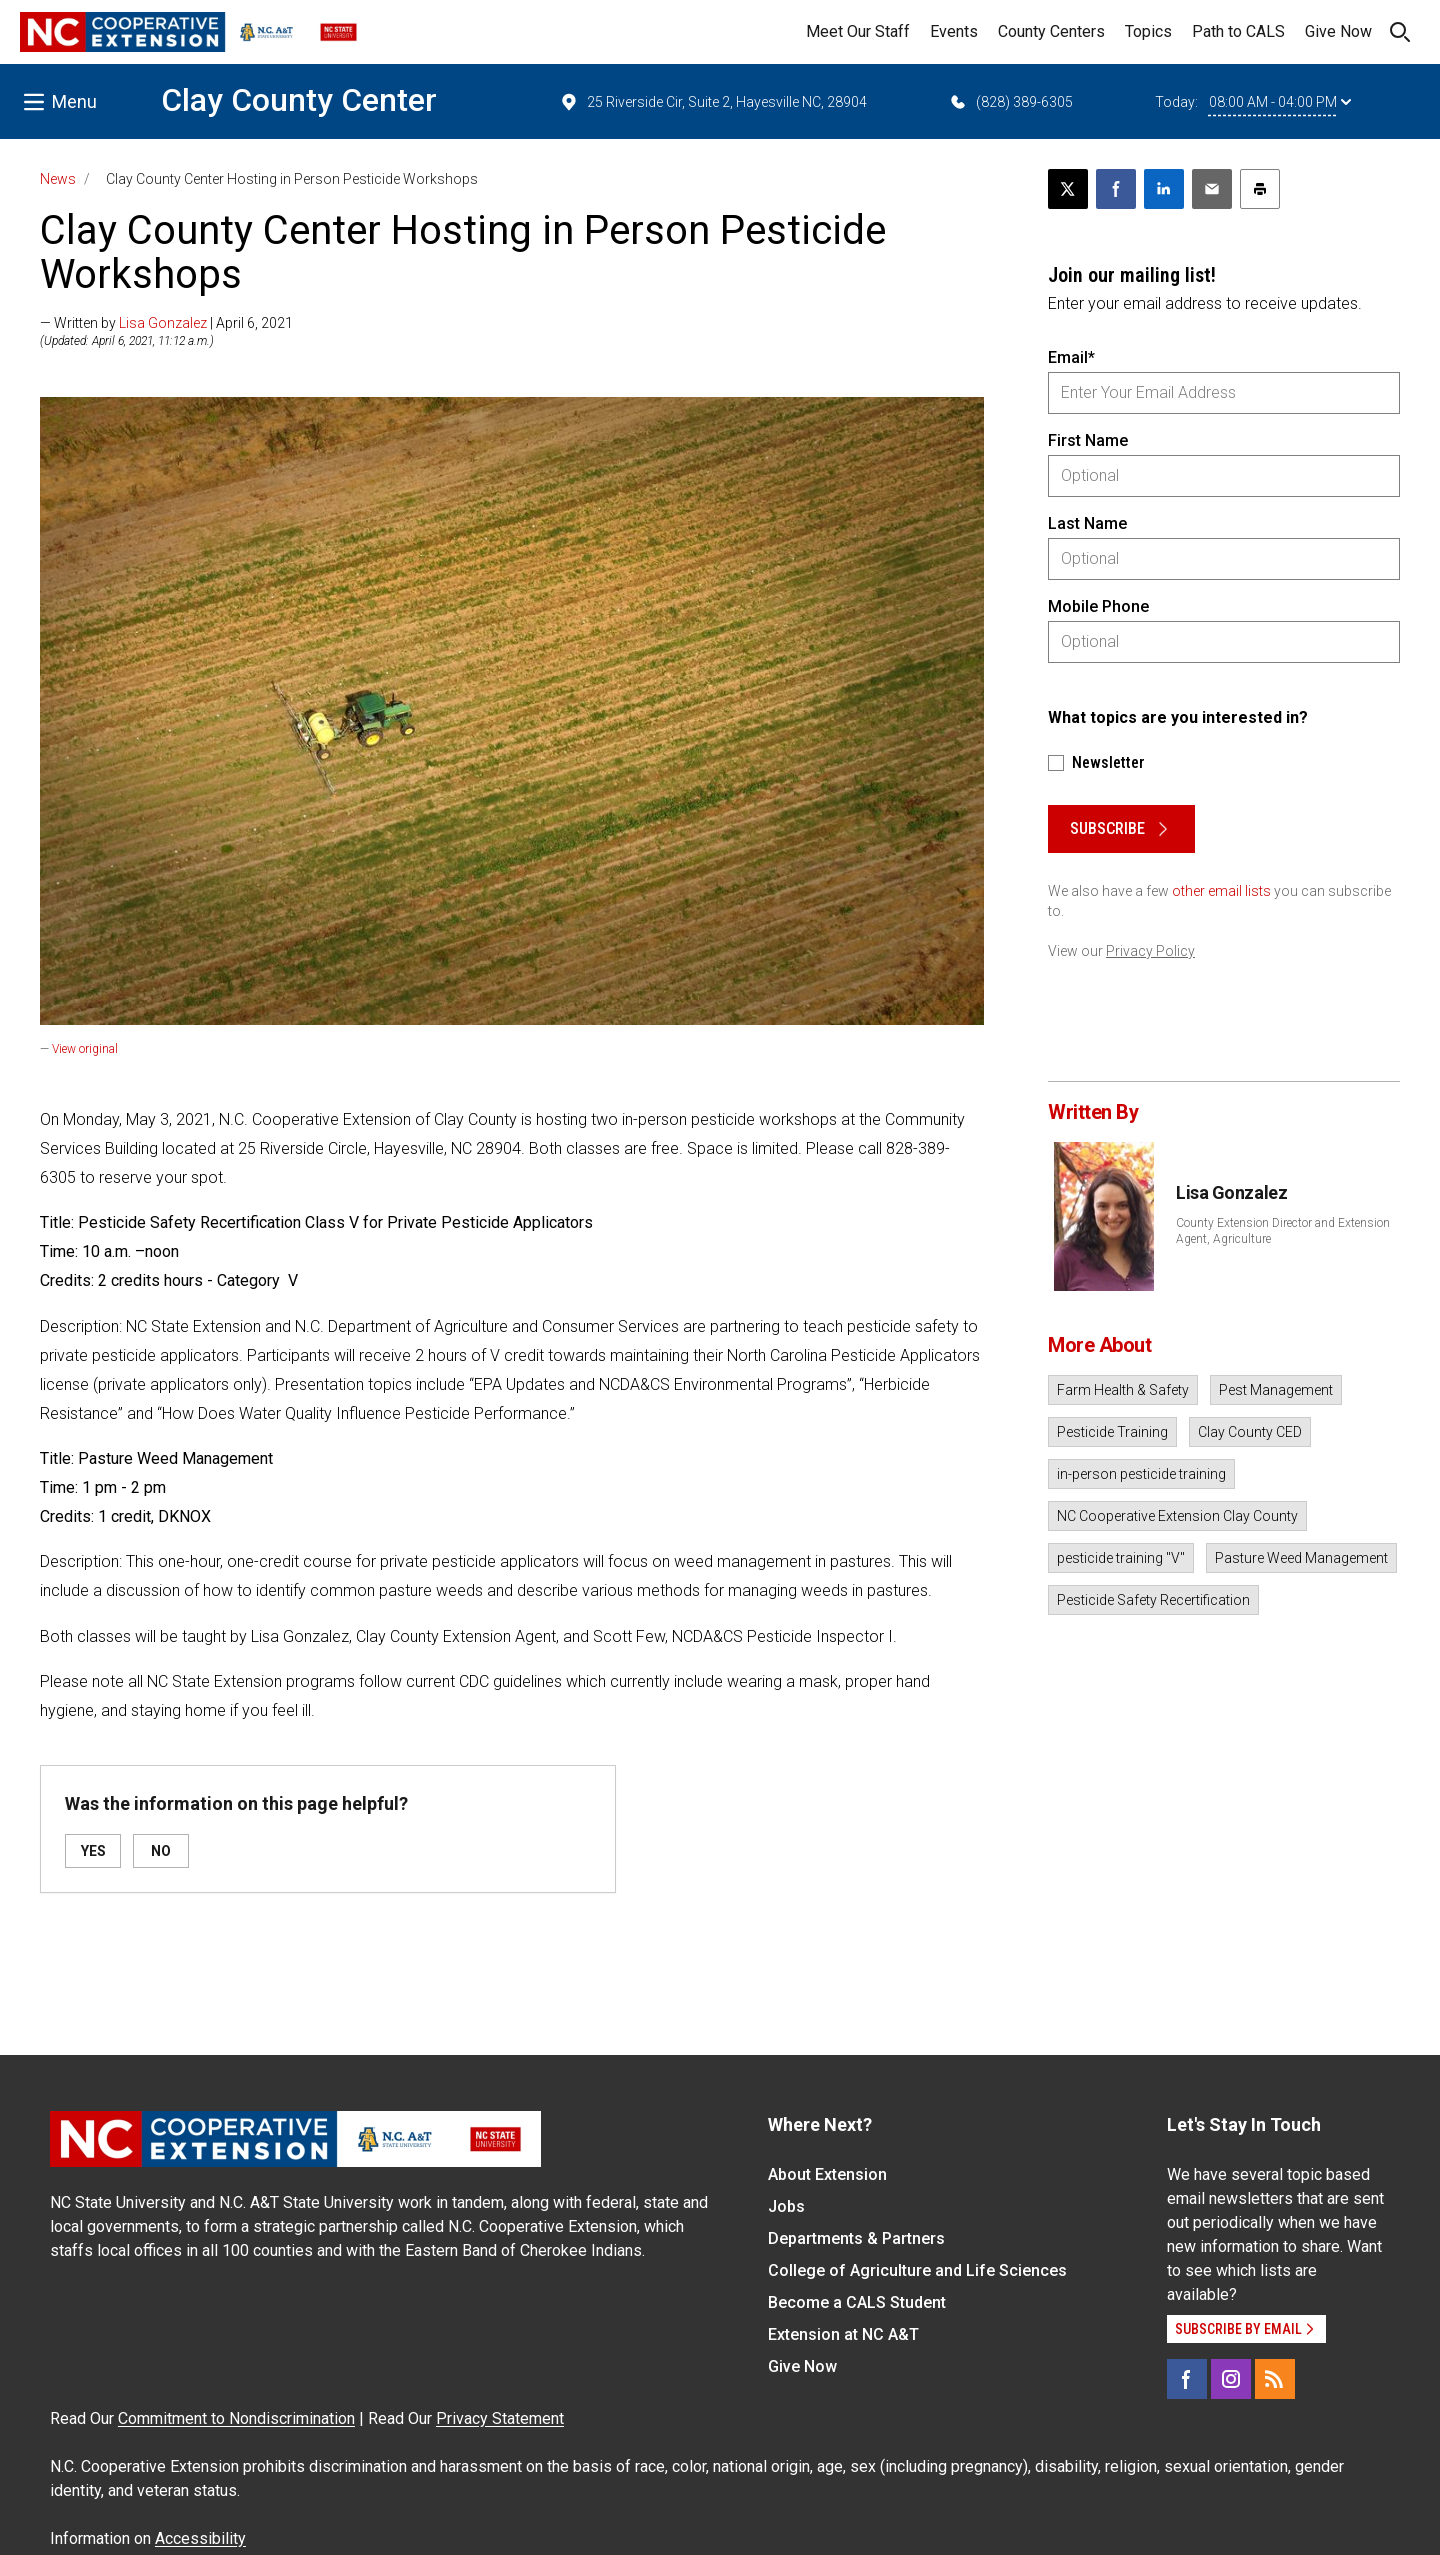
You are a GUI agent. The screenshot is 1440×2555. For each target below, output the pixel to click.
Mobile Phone (1098, 606)
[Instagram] (1231, 2379)
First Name (1088, 440)
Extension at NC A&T (843, 2334)
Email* (1071, 357)
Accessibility (200, 2538)
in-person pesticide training (1141, 1474)
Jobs (786, 2206)
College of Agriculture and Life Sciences (917, 2270)
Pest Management (1276, 1390)
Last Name (1087, 523)
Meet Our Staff (858, 31)
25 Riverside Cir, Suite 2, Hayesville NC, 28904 (713, 102)
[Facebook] (1187, 2379)
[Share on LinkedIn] (1164, 189)
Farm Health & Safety (1123, 1390)
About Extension (827, 2174)
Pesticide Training (1112, 1432)
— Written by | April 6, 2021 (166, 323)
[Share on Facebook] (1116, 189)
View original (85, 1049)
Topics (1148, 31)
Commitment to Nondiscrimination (236, 2418)
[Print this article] (1260, 189)
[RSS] (1275, 2379)
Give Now (1338, 31)
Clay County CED (1250, 1432)
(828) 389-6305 (1010, 102)
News (58, 179)
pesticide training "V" (1121, 1558)
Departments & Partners (856, 2238)
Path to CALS (1238, 31)
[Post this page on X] (1068, 189)
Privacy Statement (500, 2418)
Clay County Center (299, 100)
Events (954, 31)
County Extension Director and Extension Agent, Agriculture (1283, 1231)
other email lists (1221, 891)
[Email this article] (1212, 189)
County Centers (1051, 31)
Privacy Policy (1150, 951)
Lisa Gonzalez (163, 323)
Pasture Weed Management (1301, 1558)
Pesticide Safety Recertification (1153, 1600)
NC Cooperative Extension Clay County (1177, 1516)
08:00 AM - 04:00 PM (1280, 102)
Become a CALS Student (857, 2302)
